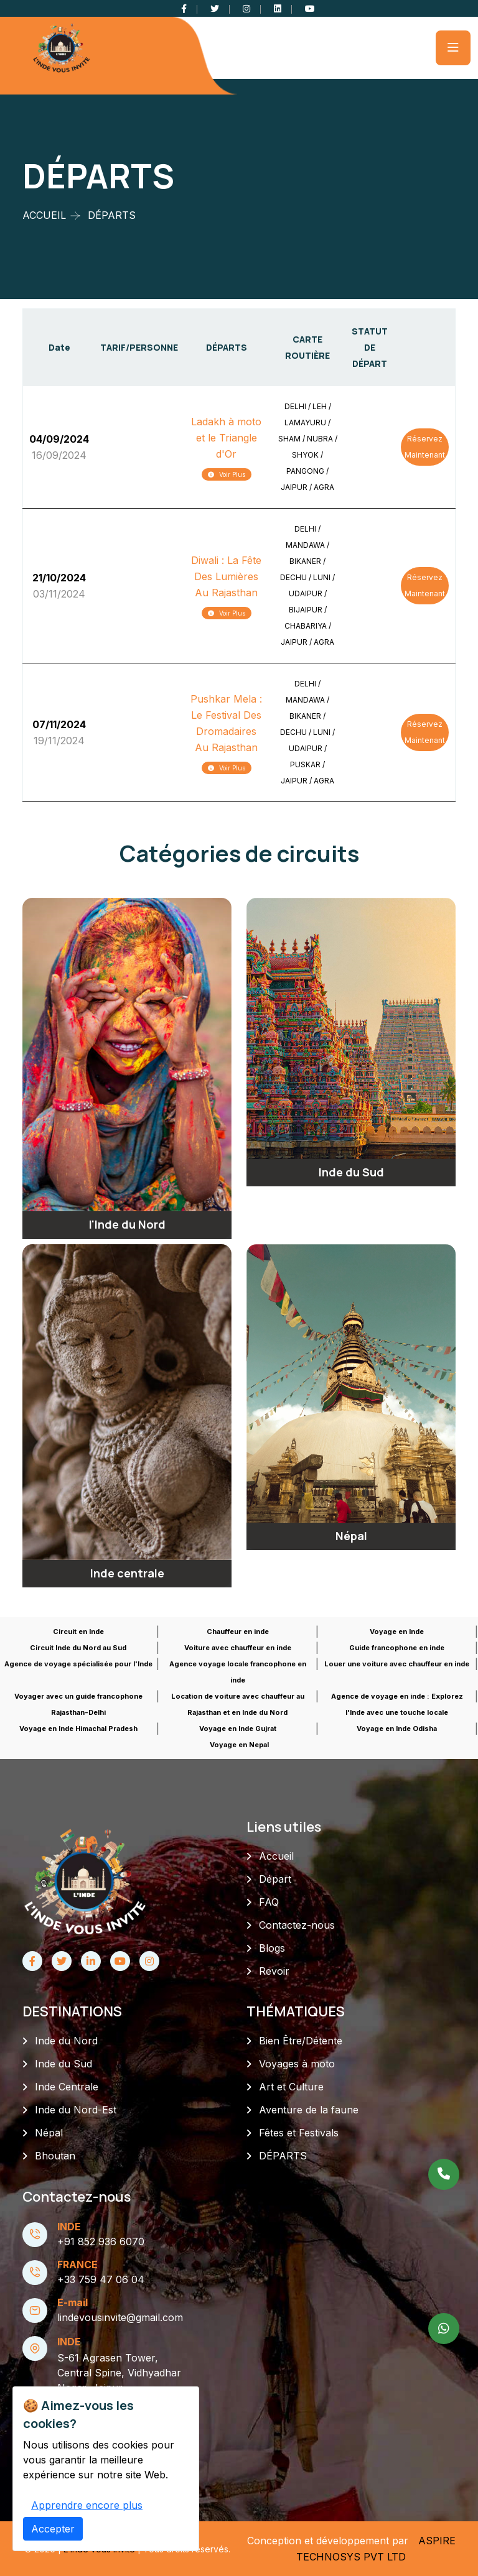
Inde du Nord (66, 2040)
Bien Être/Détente (300, 2040)
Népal (49, 2132)
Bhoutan (55, 2155)
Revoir (274, 1971)
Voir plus (226, 474)
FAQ (269, 1902)
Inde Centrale (66, 2086)
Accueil (276, 1856)
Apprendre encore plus (87, 2535)
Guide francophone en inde (396, 1647)
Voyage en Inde (397, 1631)
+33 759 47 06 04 (100, 2279)
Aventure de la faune (308, 2109)
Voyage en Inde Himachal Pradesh (78, 1728)
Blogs (272, 1948)
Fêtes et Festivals (299, 2132)
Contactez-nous (297, 1925)
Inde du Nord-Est (75, 2109)
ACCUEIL (44, 215)
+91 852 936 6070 (100, 2241)
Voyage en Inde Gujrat (237, 1728)
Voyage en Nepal (239, 1744)
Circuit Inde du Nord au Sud (78, 1647)
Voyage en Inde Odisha (397, 1728)
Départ (275, 1879)
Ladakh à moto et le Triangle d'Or (226, 437)
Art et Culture (291, 2086)
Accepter (53, 2559)
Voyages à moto (297, 2063)
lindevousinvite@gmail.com (120, 2317)
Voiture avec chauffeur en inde (237, 1647)
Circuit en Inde (78, 1631)
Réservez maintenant (425, 446)
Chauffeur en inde (238, 1631)
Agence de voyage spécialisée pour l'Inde (78, 1664)
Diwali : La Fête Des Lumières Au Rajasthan (226, 576)
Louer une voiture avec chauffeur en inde (396, 1664)
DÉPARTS (283, 2155)
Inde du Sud (63, 2063)
